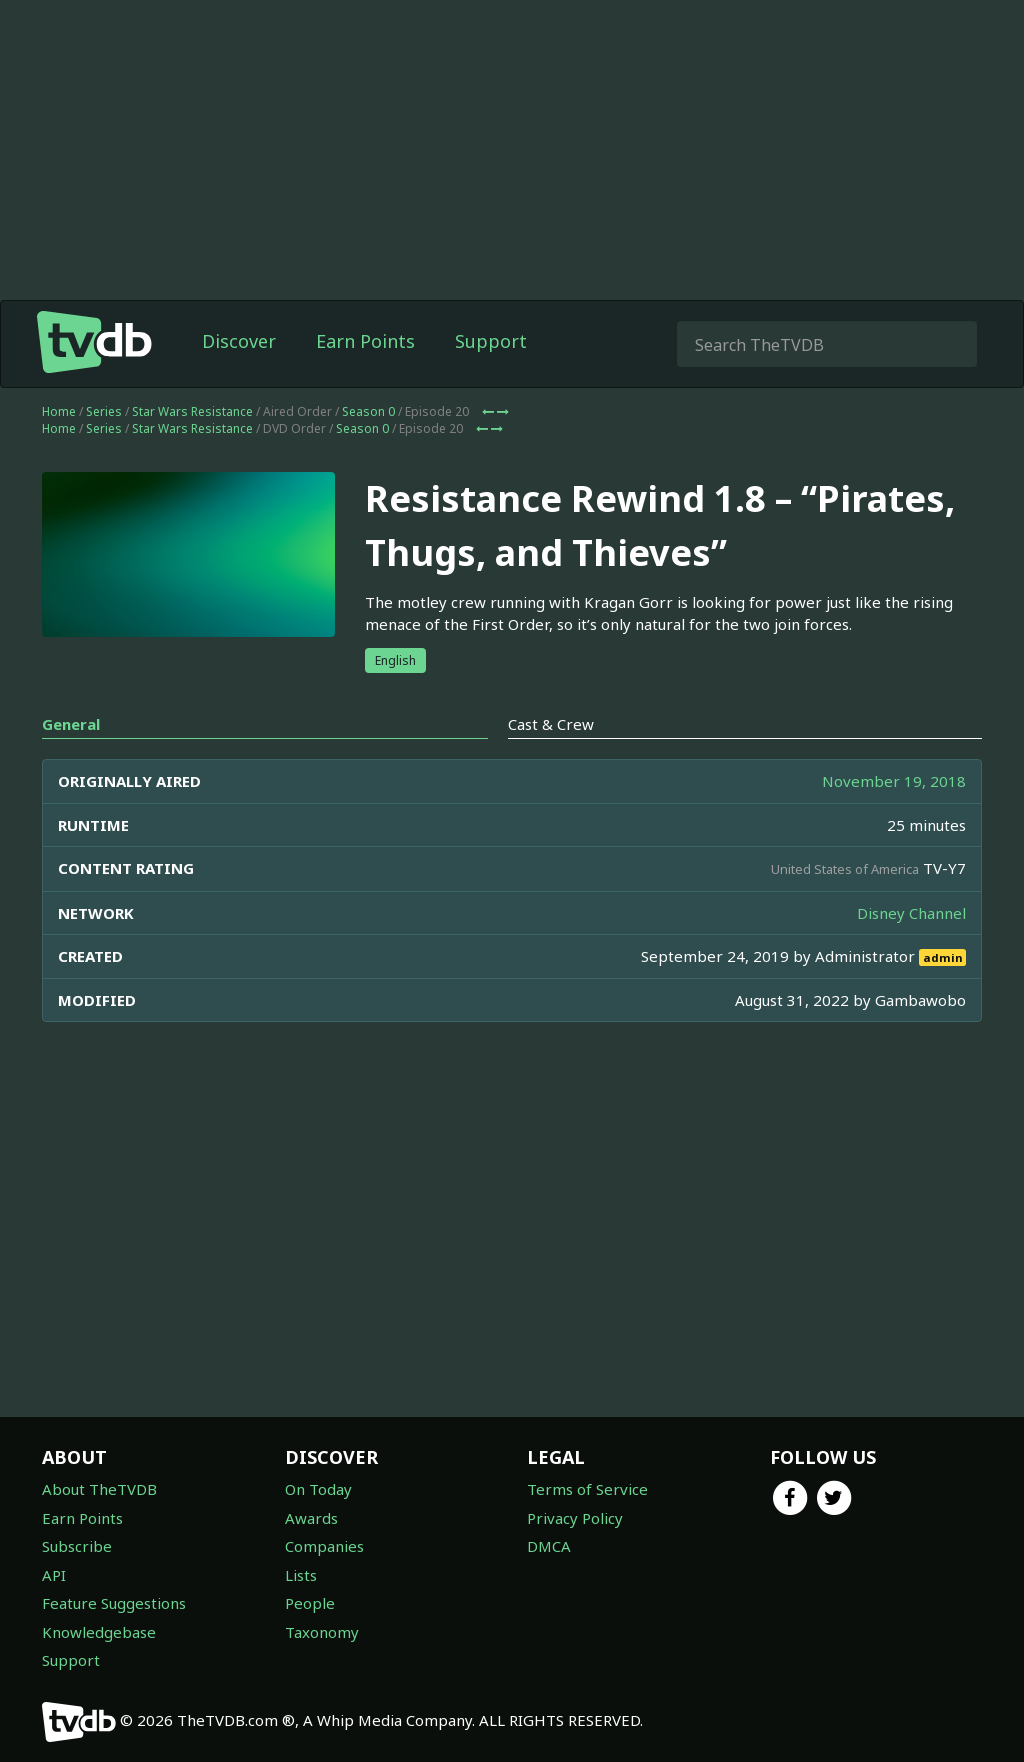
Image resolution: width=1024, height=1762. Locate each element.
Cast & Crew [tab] (551, 724)
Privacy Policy (575, 1518)
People (310, 1603)
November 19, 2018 (894, 781)
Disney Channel (911, 913)
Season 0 (368, 411)
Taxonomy (322, 1632)
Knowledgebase (99, 1632)
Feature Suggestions (114, 1603)
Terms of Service (587, 1489)
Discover (239, 341)
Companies (324, 1546)
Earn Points (365, 341)
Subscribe (77, 1546)
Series (104, 411)
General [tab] (71, 724)
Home (59, 411)
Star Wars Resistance (192, 411)
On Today (318, 1489)
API (54, 1575)
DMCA (549, 1546)
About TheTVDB (99, 1489)
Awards (311, 1518)
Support (491, 341)
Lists (301, 1575)
